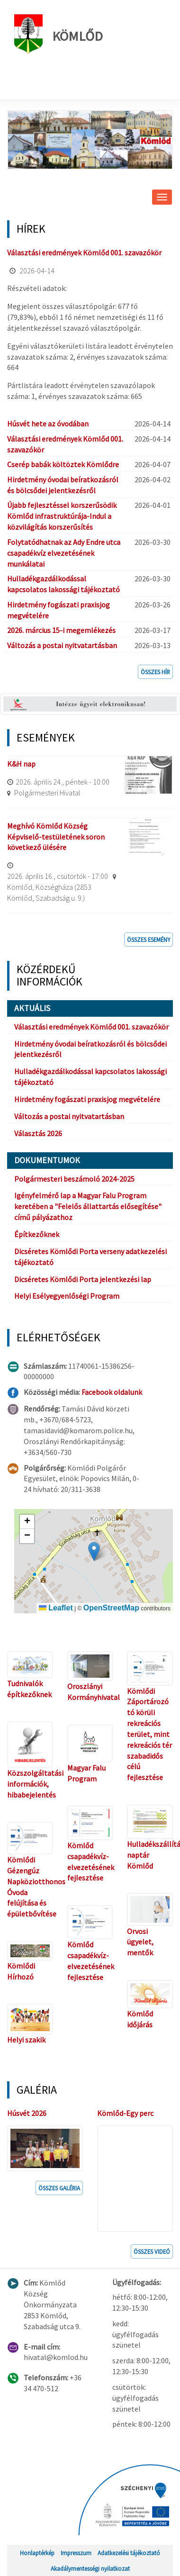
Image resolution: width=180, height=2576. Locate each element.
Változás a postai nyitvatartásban (62, 645)
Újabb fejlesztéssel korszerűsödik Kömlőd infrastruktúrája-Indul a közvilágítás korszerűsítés (62, 516)
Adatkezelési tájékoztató (129, 2553)
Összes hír (155, 672)
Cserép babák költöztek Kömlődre (63, 464)
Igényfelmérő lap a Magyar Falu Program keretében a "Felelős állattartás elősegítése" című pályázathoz (88, 1206)
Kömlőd (58, 34)
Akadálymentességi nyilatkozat (90, 2568)
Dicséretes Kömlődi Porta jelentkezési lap (82, 1279)
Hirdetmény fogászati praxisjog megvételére (87, 1099)
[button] (94, 1551)
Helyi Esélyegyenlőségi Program (66, 1296)
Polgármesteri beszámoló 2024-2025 (74, 1179)
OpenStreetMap (111, 1608)
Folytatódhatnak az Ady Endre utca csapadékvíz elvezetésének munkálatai (63, 553)
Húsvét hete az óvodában (48, 423)
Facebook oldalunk (111, 1392)
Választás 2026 (38, 1133)
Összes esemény (148, 939)
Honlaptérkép (37, 2553)
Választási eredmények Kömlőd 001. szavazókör (84, 252)
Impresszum (76, 2553)
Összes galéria (59, 2188)
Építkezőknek (36, 1234)
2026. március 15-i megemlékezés (61, 630)
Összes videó (152, 2251)
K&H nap (21, 763)
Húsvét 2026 (26, 2113)
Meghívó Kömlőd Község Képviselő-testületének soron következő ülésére (56, 836)
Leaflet (56, 1608)
